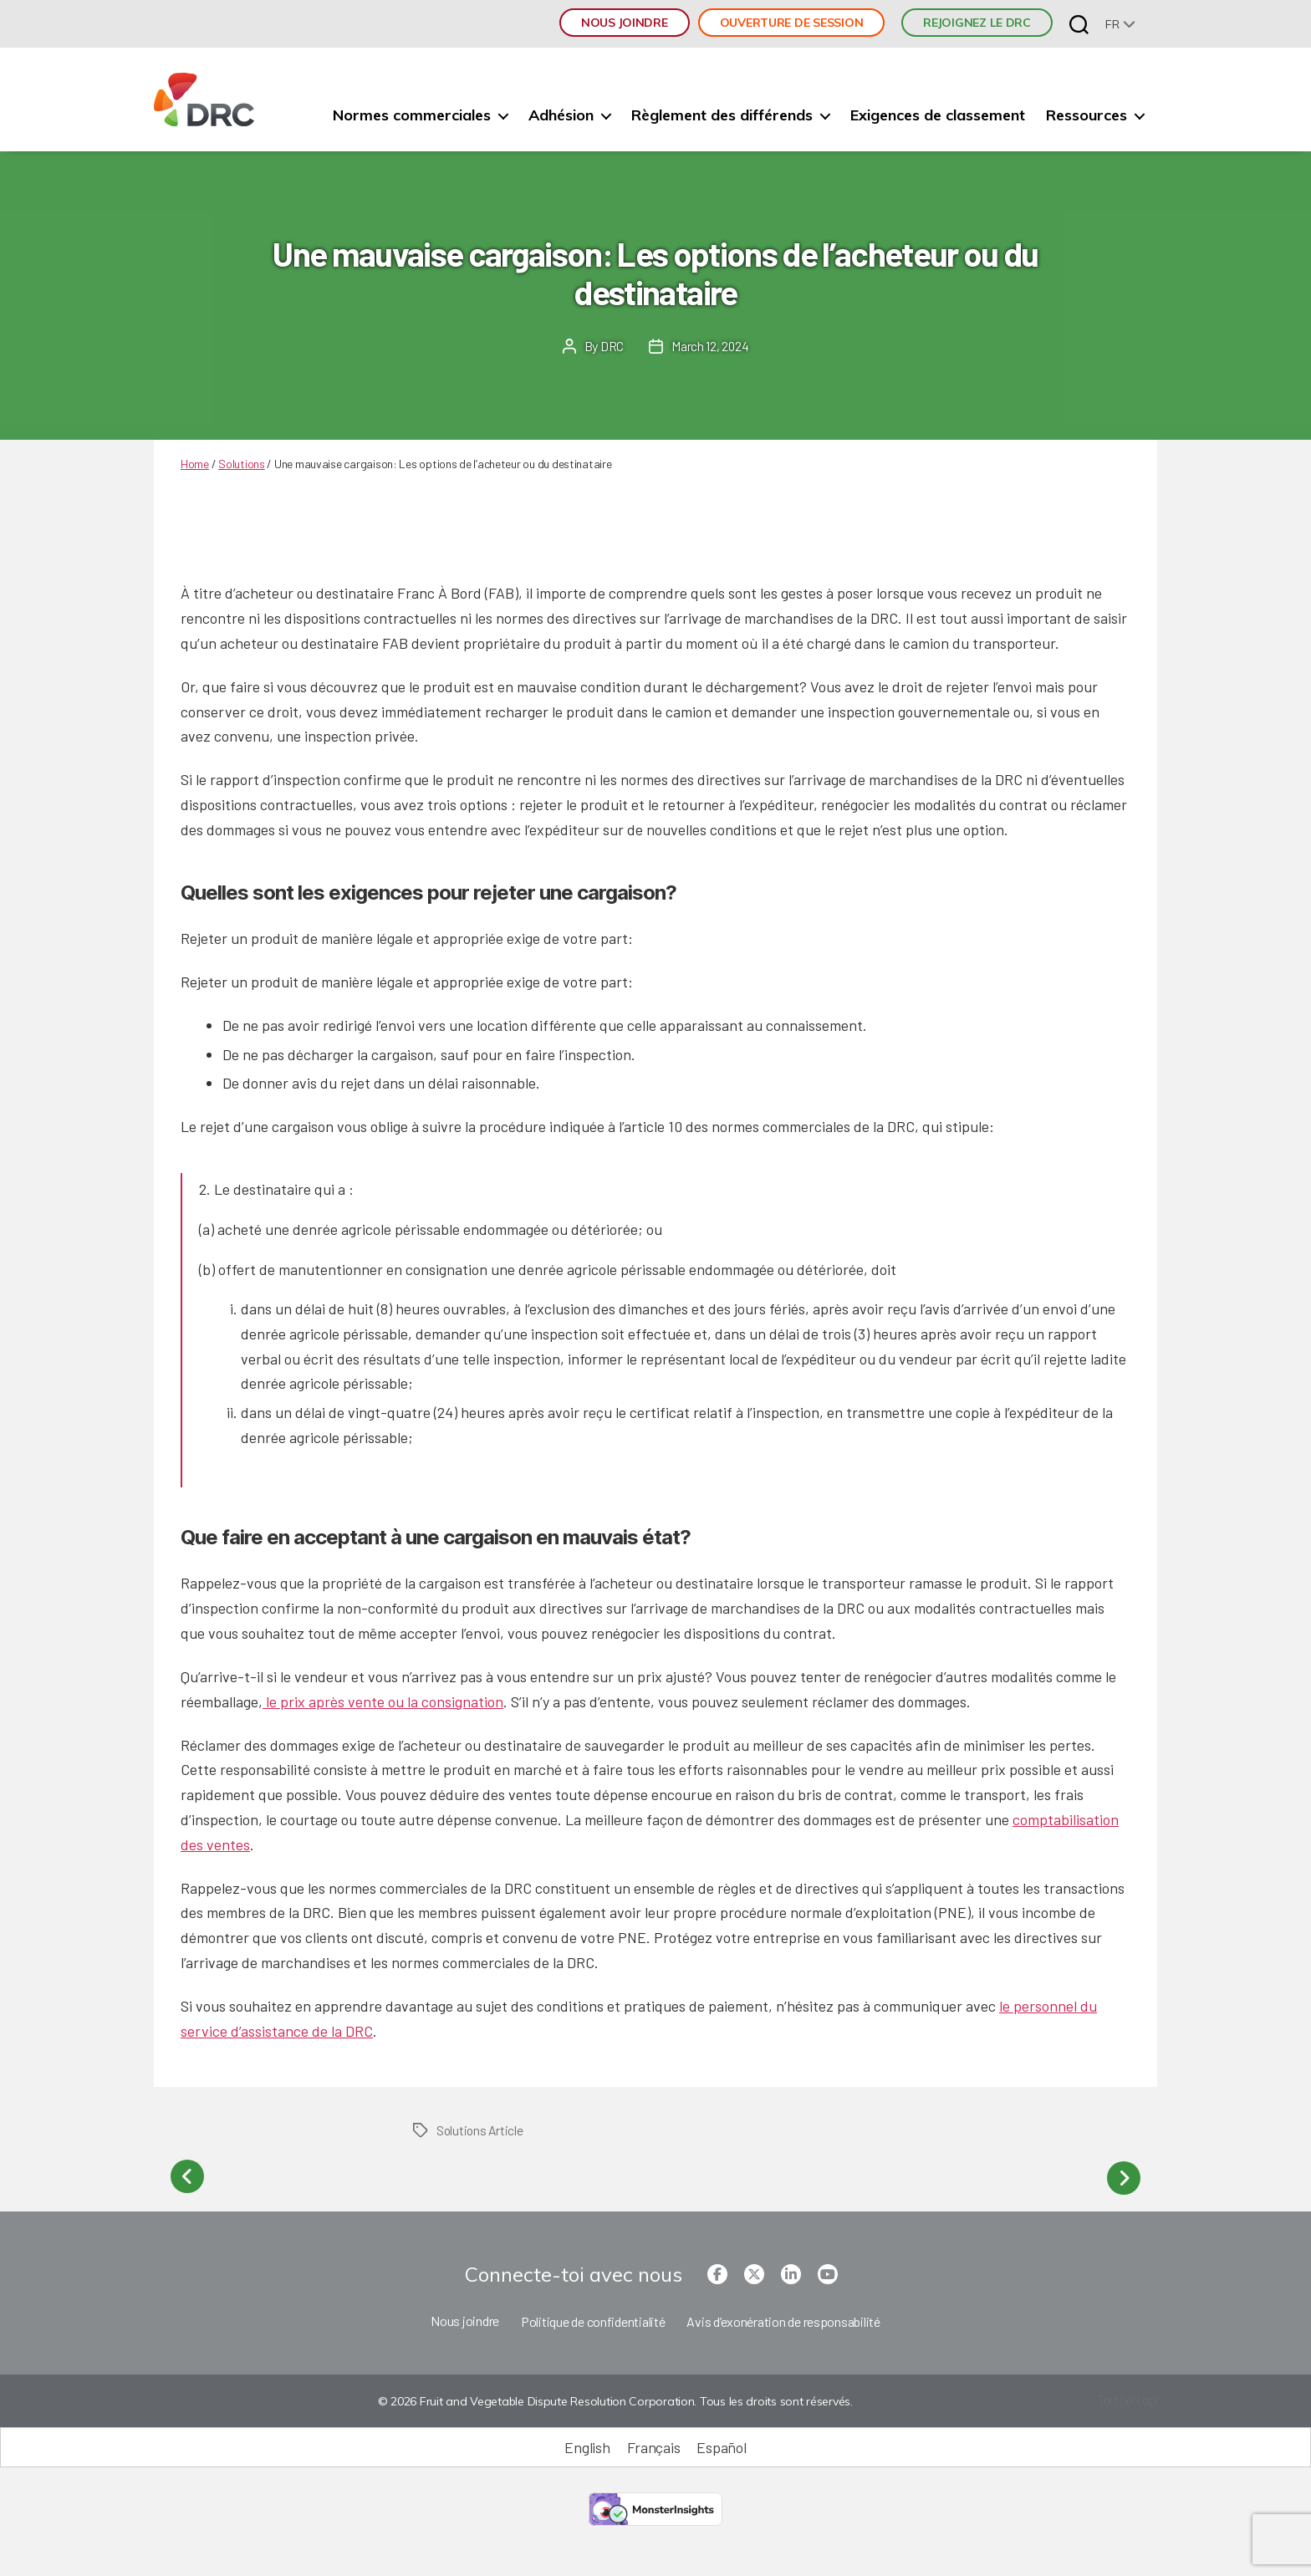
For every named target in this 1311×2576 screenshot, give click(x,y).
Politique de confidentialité (593, 2318)
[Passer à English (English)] (587, 2444)
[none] (1120, 23)
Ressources (1086, 115)
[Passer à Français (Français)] (654, 2444)
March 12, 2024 (710, 346)
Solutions (241, 464)
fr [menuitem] (1112, 24)
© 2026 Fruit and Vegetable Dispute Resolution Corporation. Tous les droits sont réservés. (613, 2398)
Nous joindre (624, 22)
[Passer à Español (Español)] (721, 2444)
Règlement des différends (722, 115)
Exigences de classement (937, 115)
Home (195, 464)
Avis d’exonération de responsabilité (783, 2318)
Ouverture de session (792, 22)
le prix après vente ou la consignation (383, 1701)
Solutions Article (480, 2130)
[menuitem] (1120, 23)
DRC (611, 346)
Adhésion (561, 115)
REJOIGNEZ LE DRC (977, 22)
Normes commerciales (412, 115)
